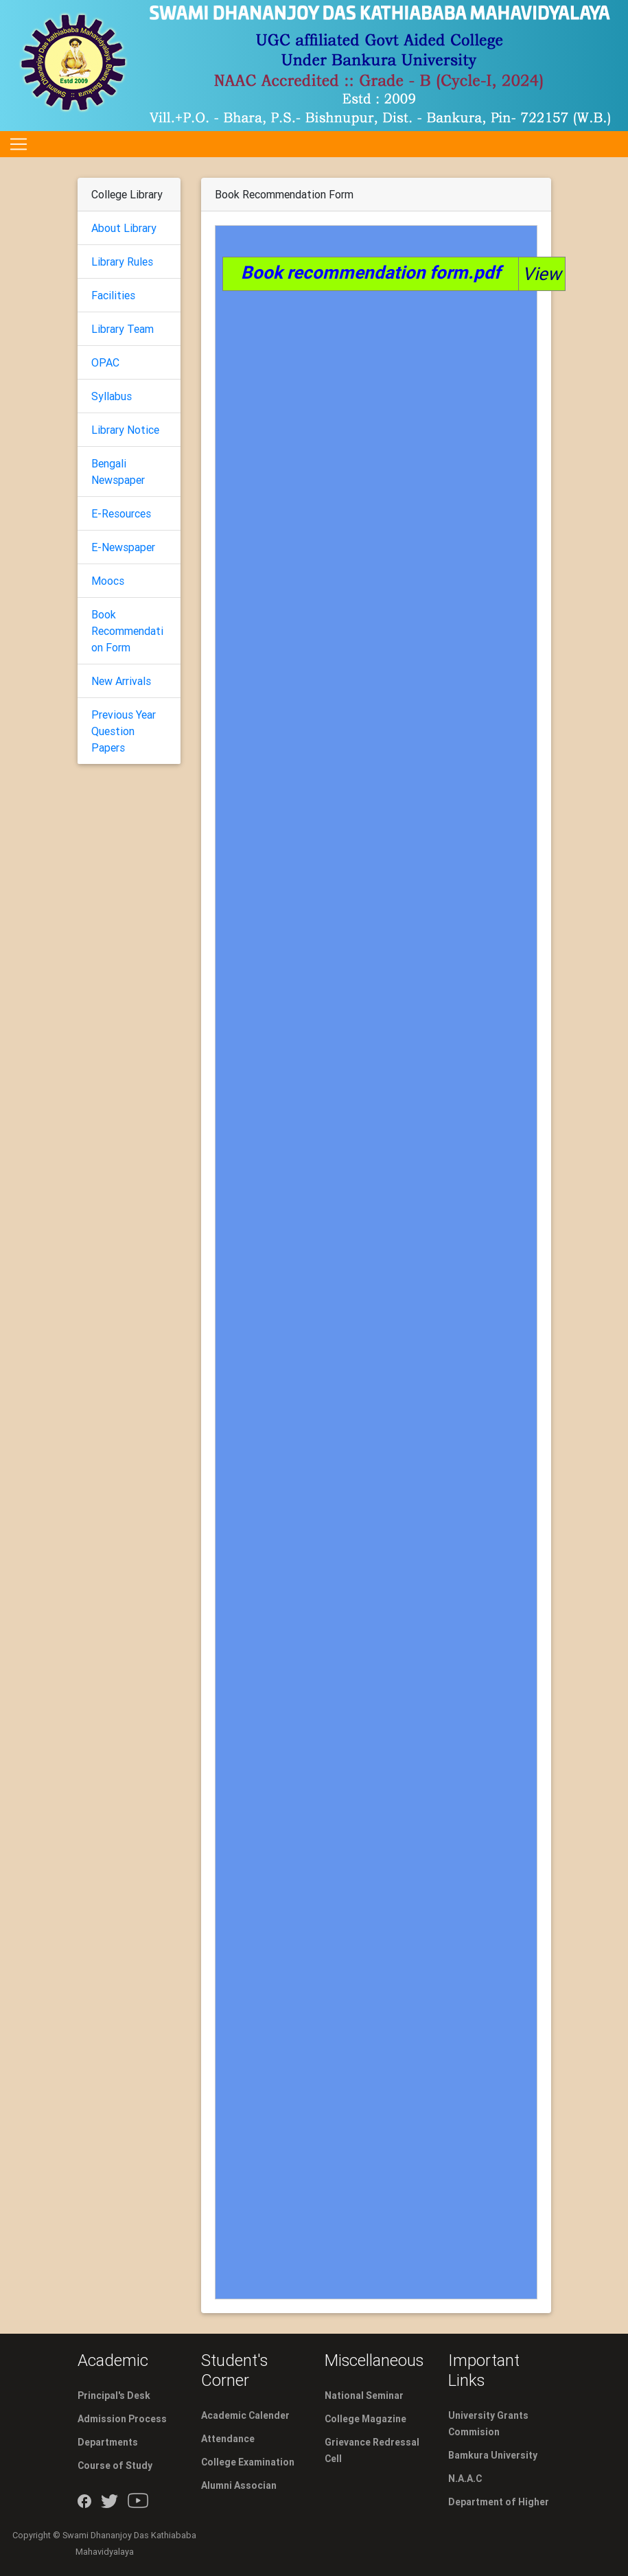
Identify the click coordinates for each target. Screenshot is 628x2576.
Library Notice (125, 430)
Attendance (228, 2439)
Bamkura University (492, 2455)
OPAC (105, 362)
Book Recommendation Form (127, 630)
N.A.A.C (465, 2478)
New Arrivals (121, 681)
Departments (108, 2442)
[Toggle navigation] (18, 144)
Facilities (113, 295)
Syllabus (111, 396)
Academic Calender (245, 2415)
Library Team (122, 329)
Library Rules (122, 261)
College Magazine (365, 2419)
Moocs (107, 581)
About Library (123, 228)
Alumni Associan (239, 2485)
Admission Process (122, 2419)
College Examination (247, 2462)
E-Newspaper (123, 547)
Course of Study (115, 2465)
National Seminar (364, 2395)
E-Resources (121, 513)
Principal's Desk (114, 2395)
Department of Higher (498, 2502)
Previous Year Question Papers (123, 731)
